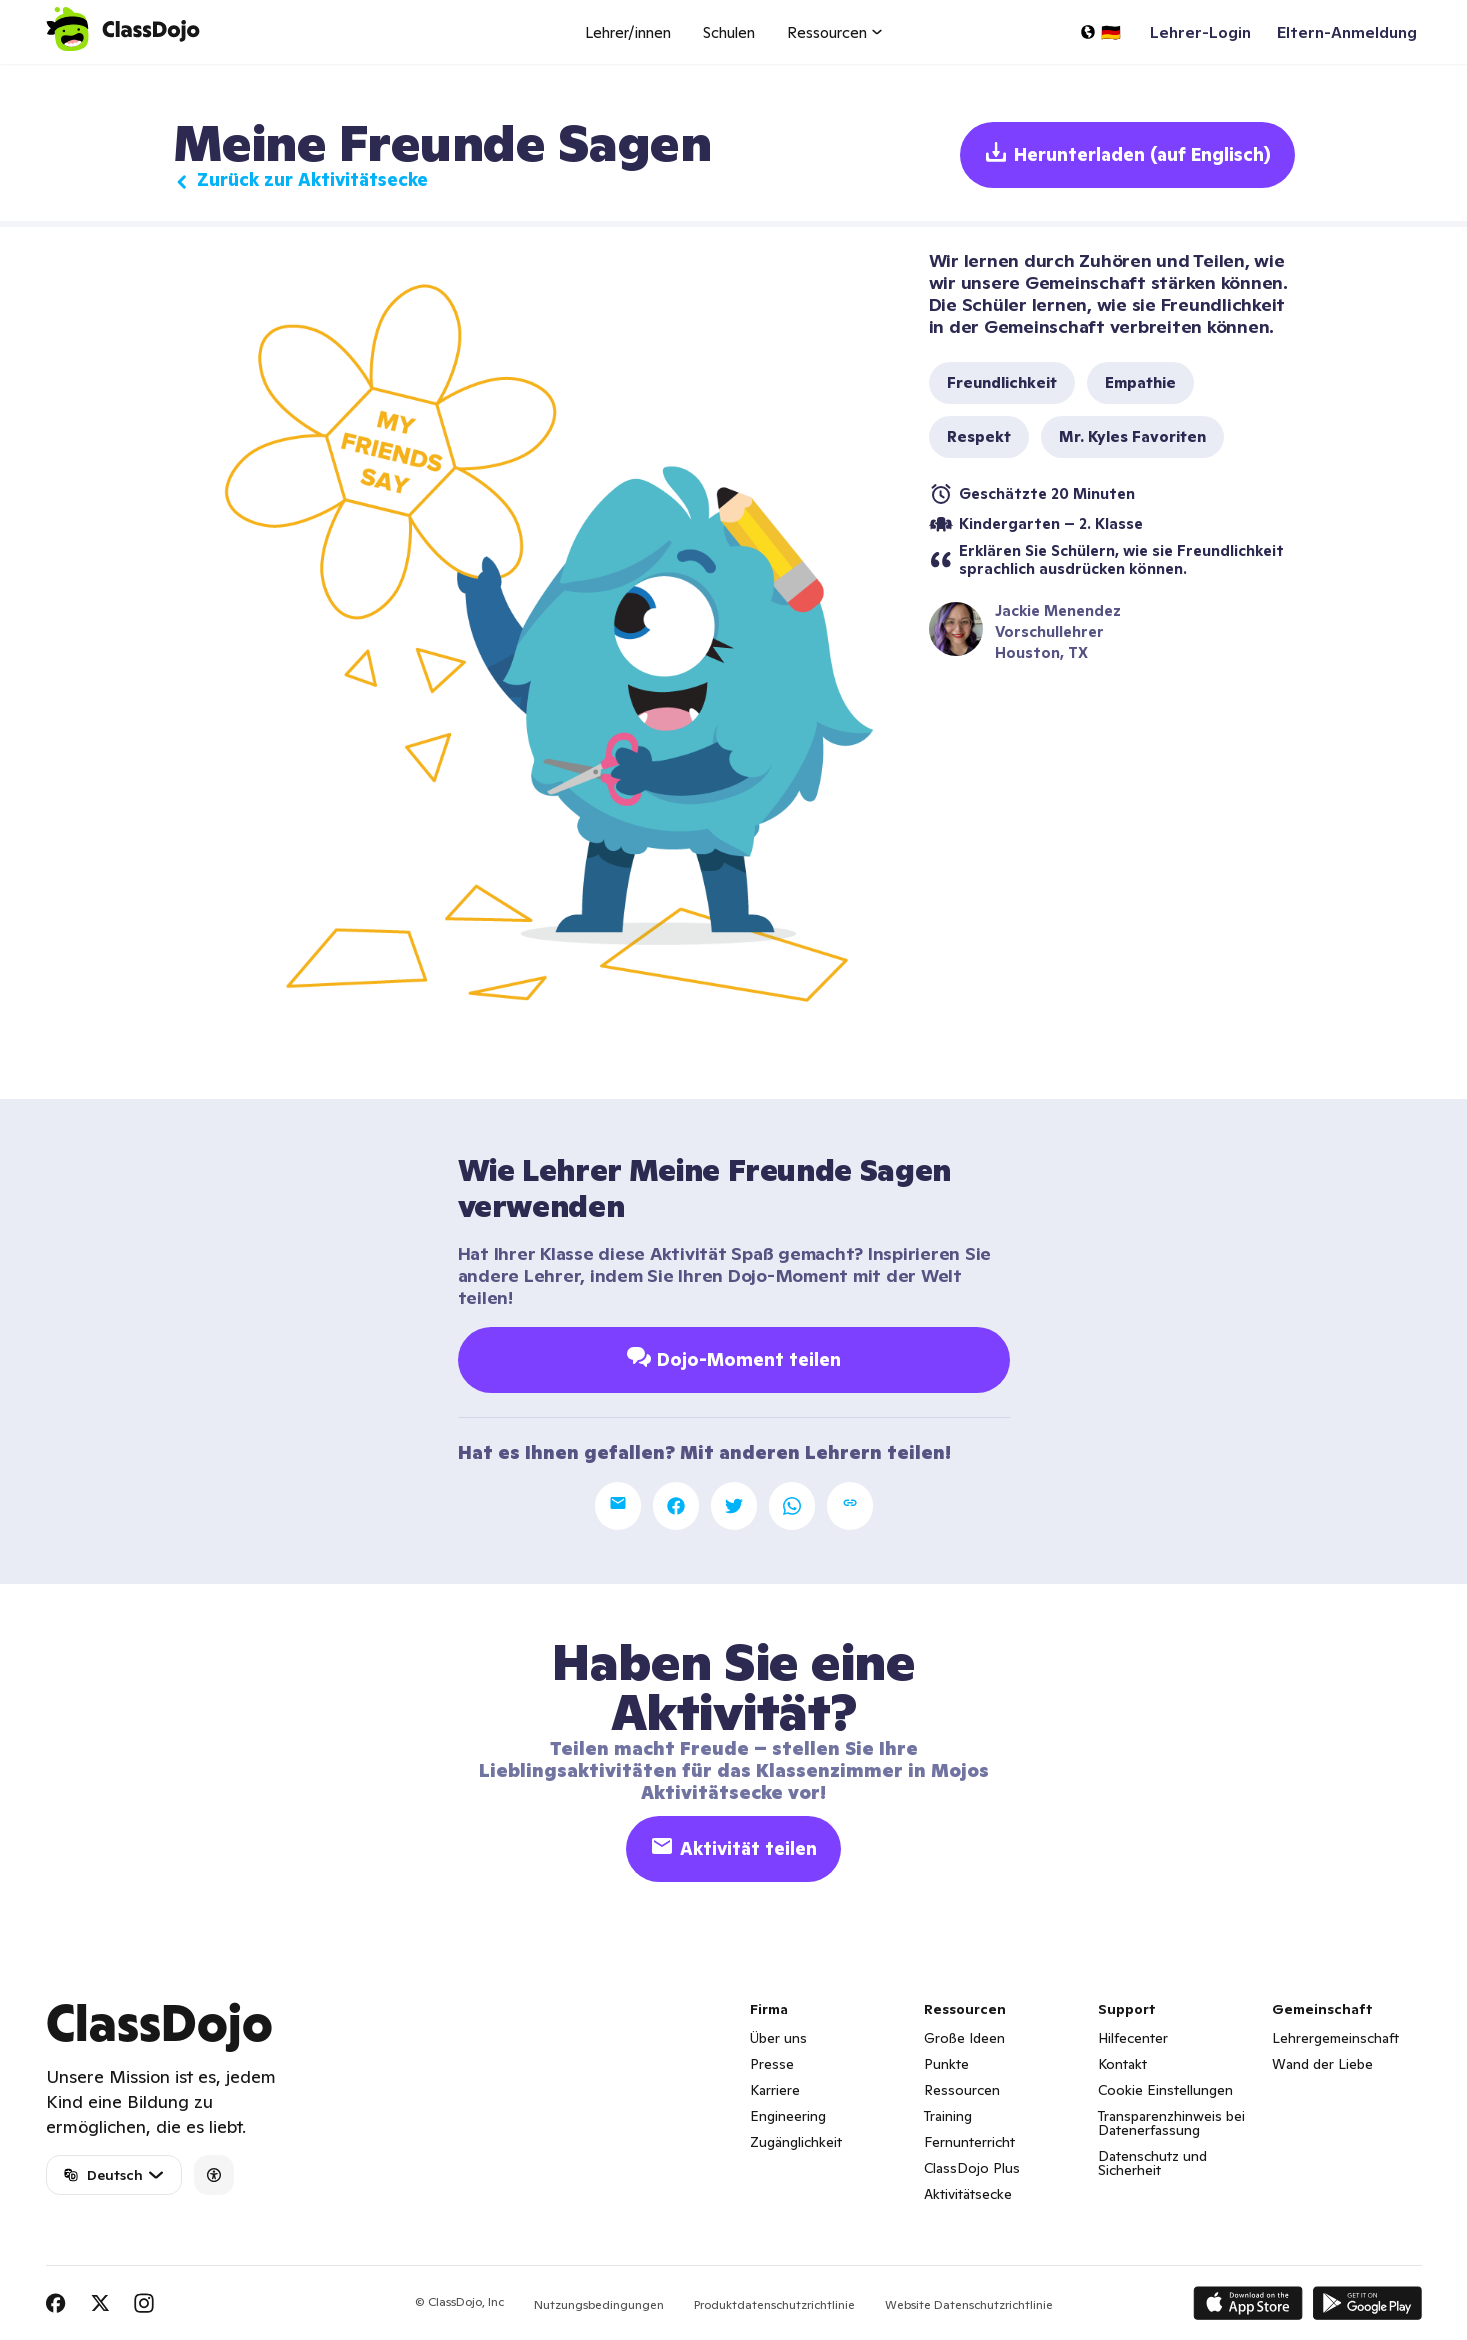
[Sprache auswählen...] (1100, 32)
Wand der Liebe (1322, 2064)
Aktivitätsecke (968, 2194)
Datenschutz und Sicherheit (1152, 2163)
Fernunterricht (969, 2142)
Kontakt (1122, 2064)
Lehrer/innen (628, 32)
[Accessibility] (214, 2175)
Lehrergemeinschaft (1335, 2038)
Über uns (778, 2038)
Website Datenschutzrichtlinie (969, 2304)
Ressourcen (962, 2090)
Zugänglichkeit (796, 2142)
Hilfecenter (1133, 2038)
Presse (772, 2064)
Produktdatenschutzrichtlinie (774, 2304)
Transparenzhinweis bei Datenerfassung (1171, 2123)
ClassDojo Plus (972, 2168)
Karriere (775, 2090)
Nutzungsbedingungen (599, 2304)
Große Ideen (964, 2038)
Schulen (729, 32)
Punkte (946, 2064)
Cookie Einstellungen (1165, 2090)
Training (948, 2116)
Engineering (788, 2116)
